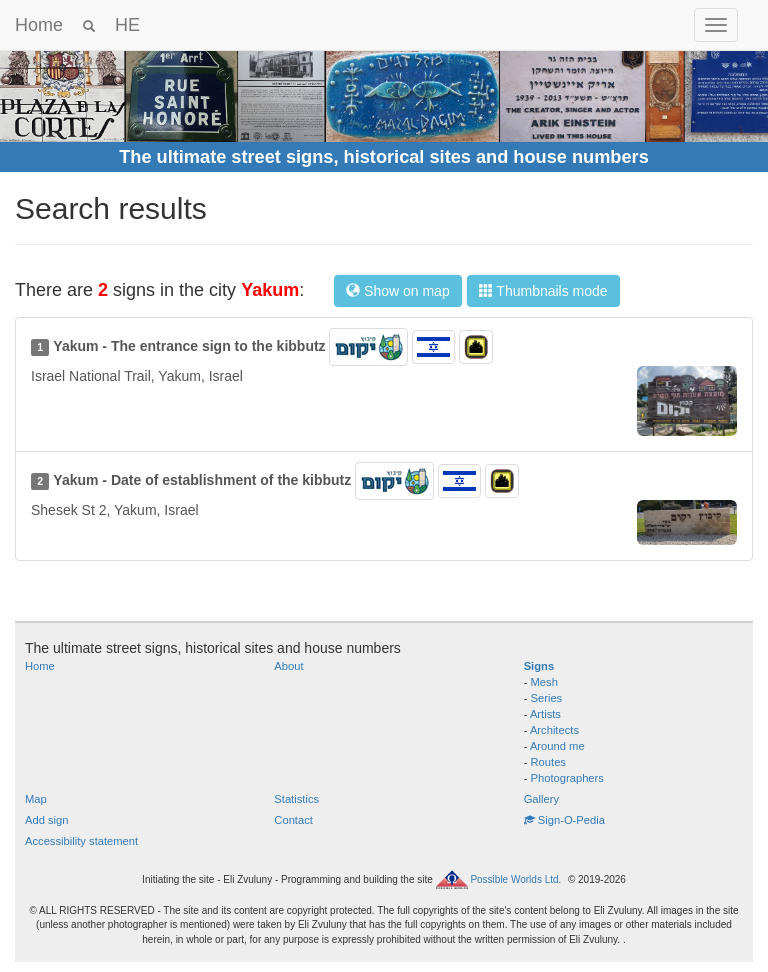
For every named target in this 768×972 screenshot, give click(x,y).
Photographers (567, 778)
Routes (548, 762)
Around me (557, 746)
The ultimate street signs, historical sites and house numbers (384, 157)
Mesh (544, 682)
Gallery (541, 799)
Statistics (296, 799)
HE (127, 25)
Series (547, 698)
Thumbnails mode (543, 291)
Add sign (47, 820)
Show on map (398, 291)
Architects (554, 730)
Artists (545, 714)
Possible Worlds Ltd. (515, 879)
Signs (539, 666)
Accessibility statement (81, 841)
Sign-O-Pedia (564, 820)
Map (36, 799)
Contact (293, 820)
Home (39, 25)
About (288, 666)
